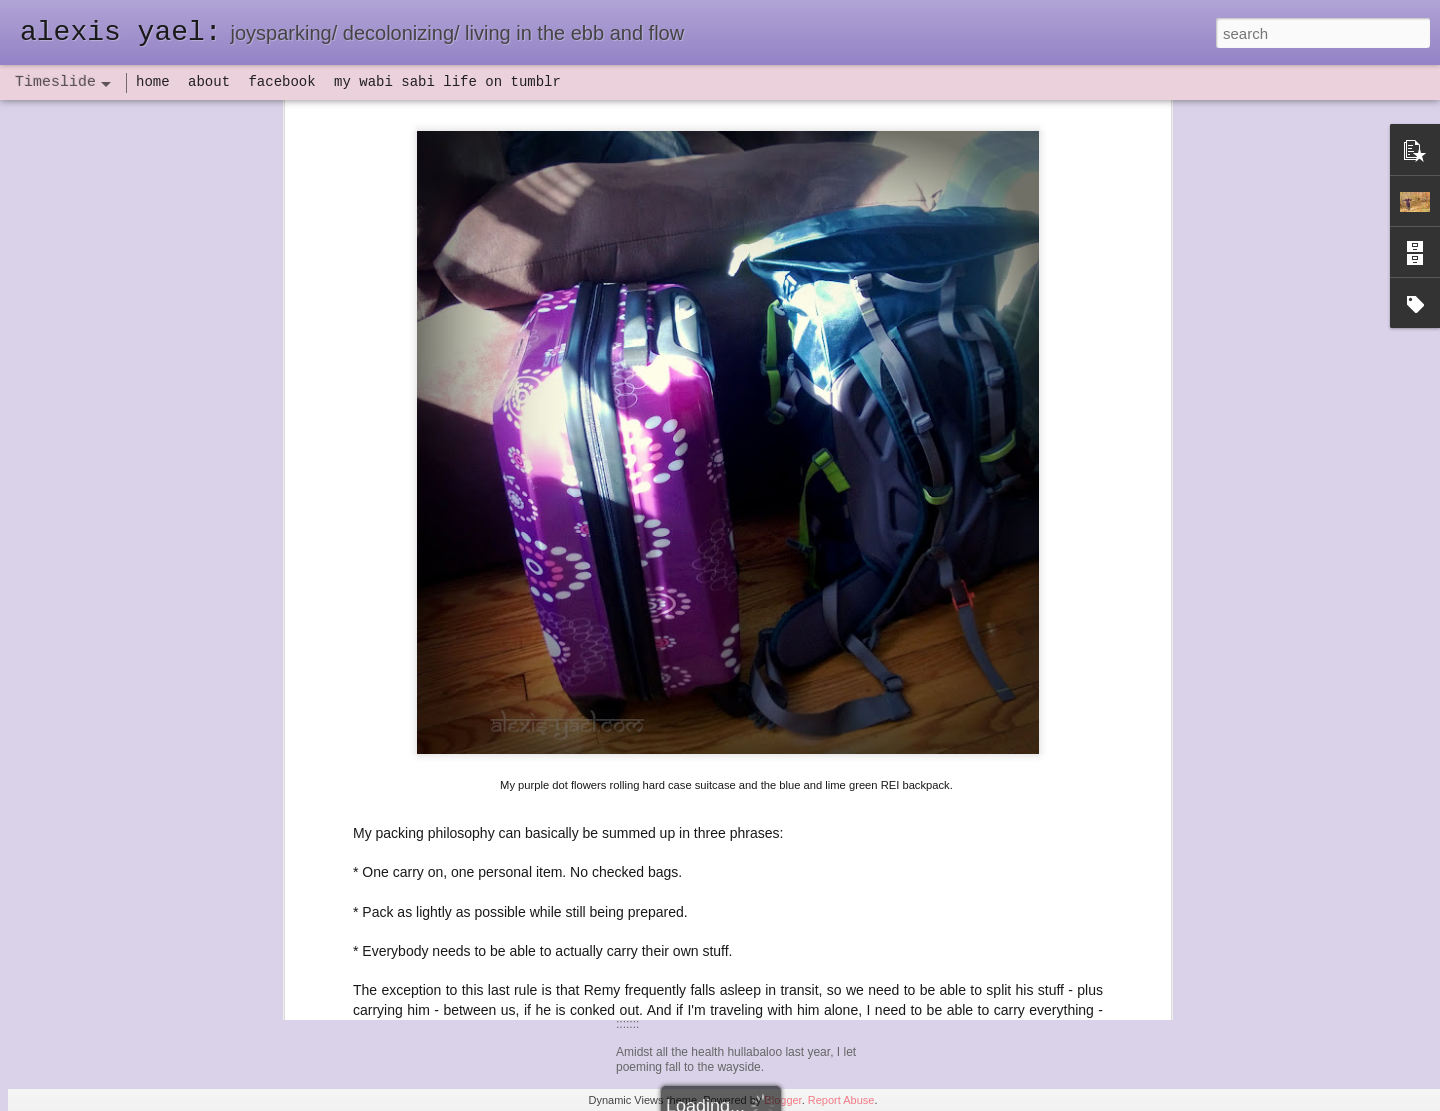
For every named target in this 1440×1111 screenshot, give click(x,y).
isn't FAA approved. (864, 589)
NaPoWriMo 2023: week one (1005, 777)
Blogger (782, 1100)
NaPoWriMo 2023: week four (1005, 672)
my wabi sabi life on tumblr (447, 82)
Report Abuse (841, 1100)
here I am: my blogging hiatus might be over (1052, 812)
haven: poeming (680, 714)
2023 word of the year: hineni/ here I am (1039, 847)
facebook (281, 82)
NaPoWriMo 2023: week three (1009, 707)
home (153, 82)
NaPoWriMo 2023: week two (1004, 742)
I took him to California (542, 550)
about (209, 82)
